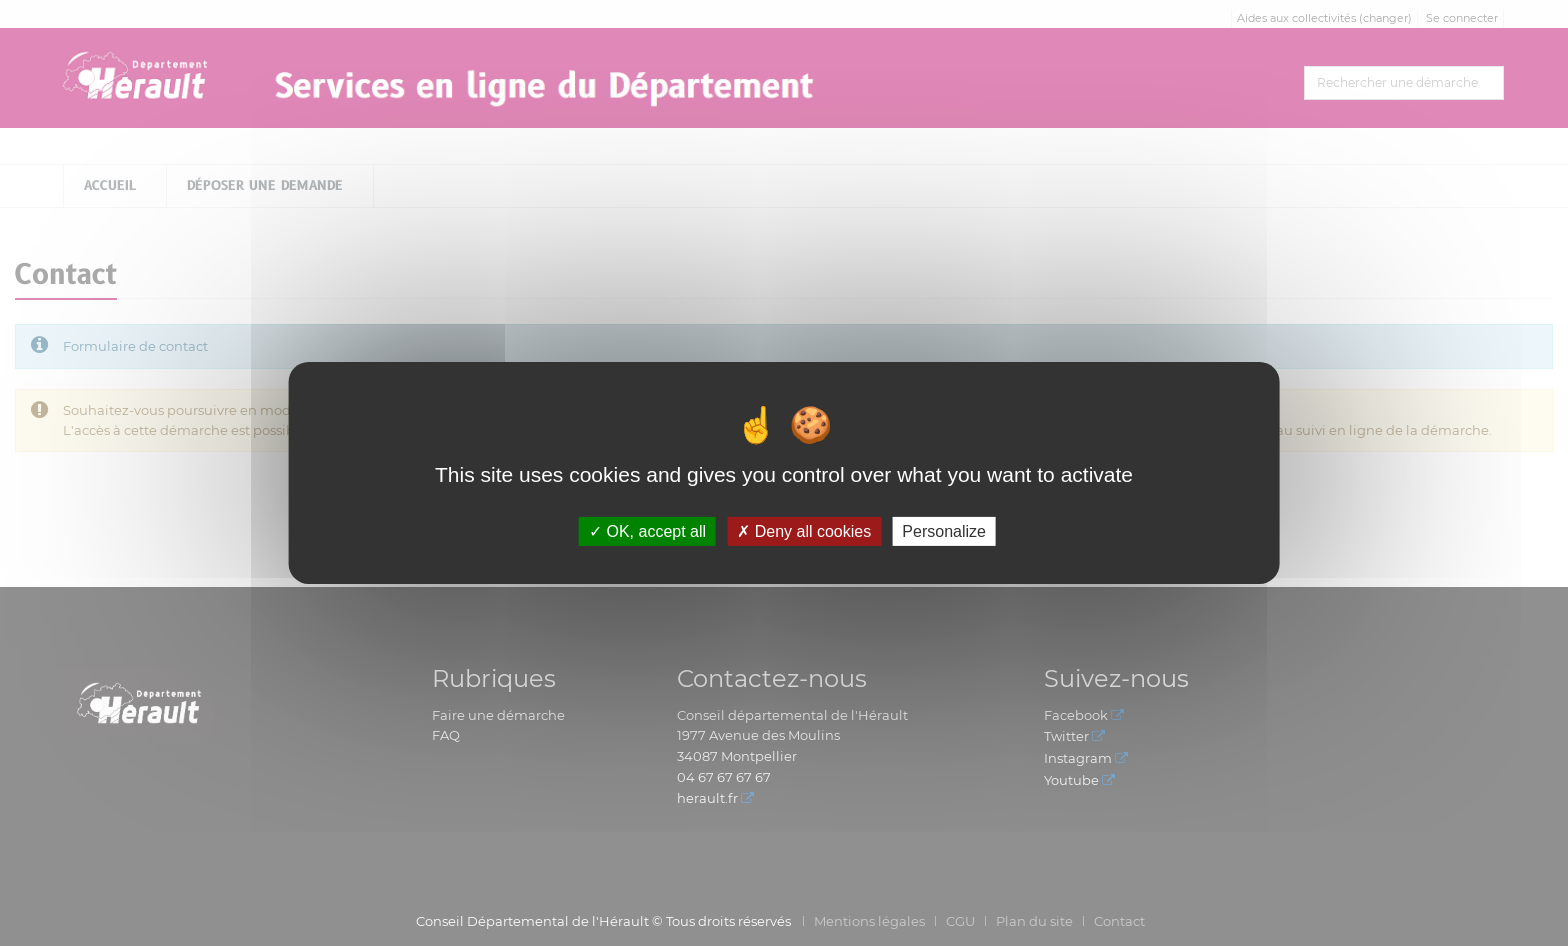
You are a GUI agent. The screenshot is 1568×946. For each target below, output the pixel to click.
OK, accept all (647, 531)
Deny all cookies (804, 531)
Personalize (944, 531)
